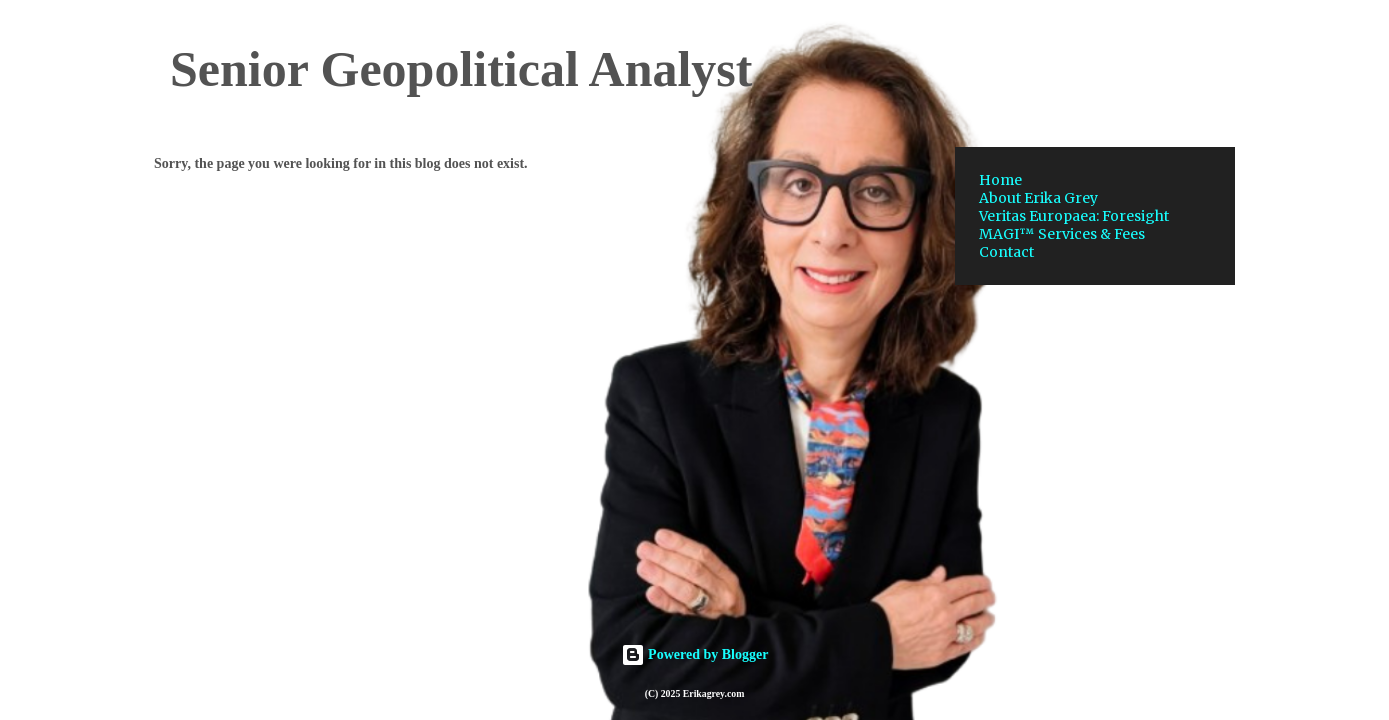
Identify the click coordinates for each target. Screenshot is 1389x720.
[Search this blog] (1130, 64)
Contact (1006, 252)
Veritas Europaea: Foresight (1074, 216)
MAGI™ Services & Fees (1062, 234)
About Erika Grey (1038, 198)
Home (1000, 180)
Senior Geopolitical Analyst (461, 69)
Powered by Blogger (695, 654)
